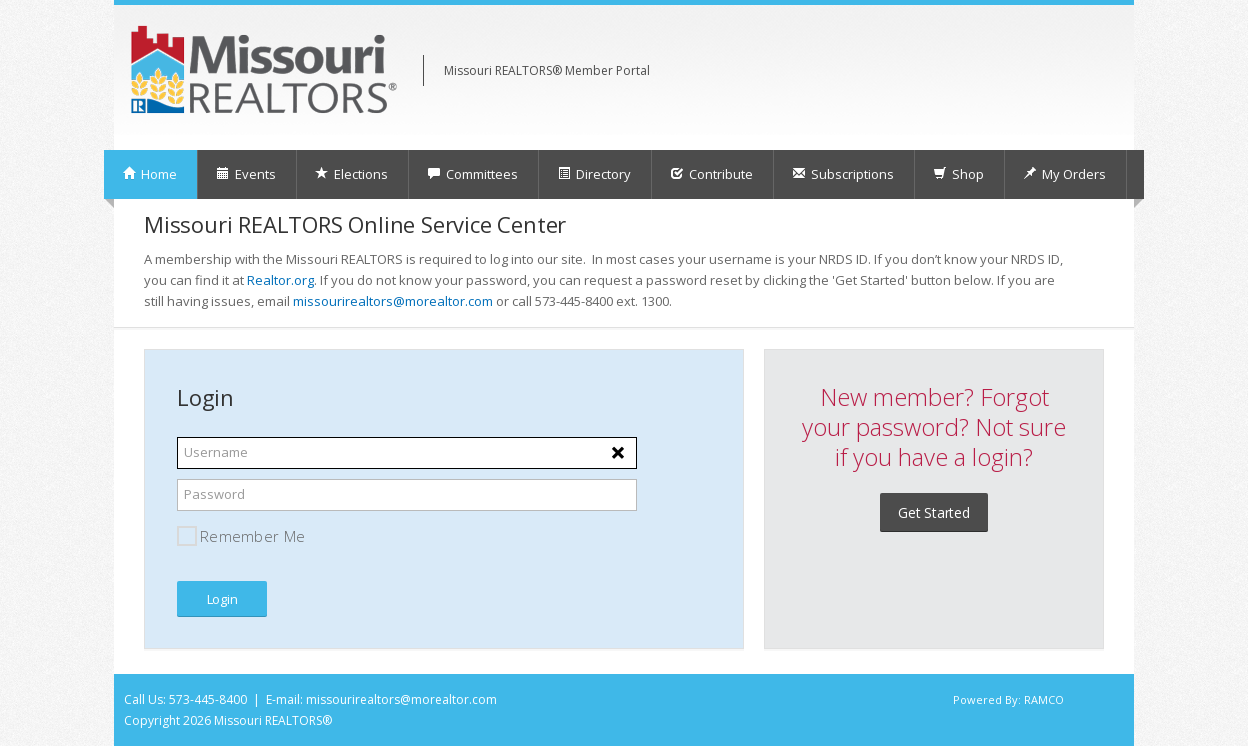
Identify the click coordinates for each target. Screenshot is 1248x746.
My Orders (1064, 174)
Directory (594, 174)
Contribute (711, 174)
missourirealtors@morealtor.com (393, 301)
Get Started (934, 512)
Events (246, 174)
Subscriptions (843, 174)
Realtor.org (280, 280)
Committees (472, 174)
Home (149, 174)
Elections (351, 174)
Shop (958, 174)
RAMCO (1044, 699)
